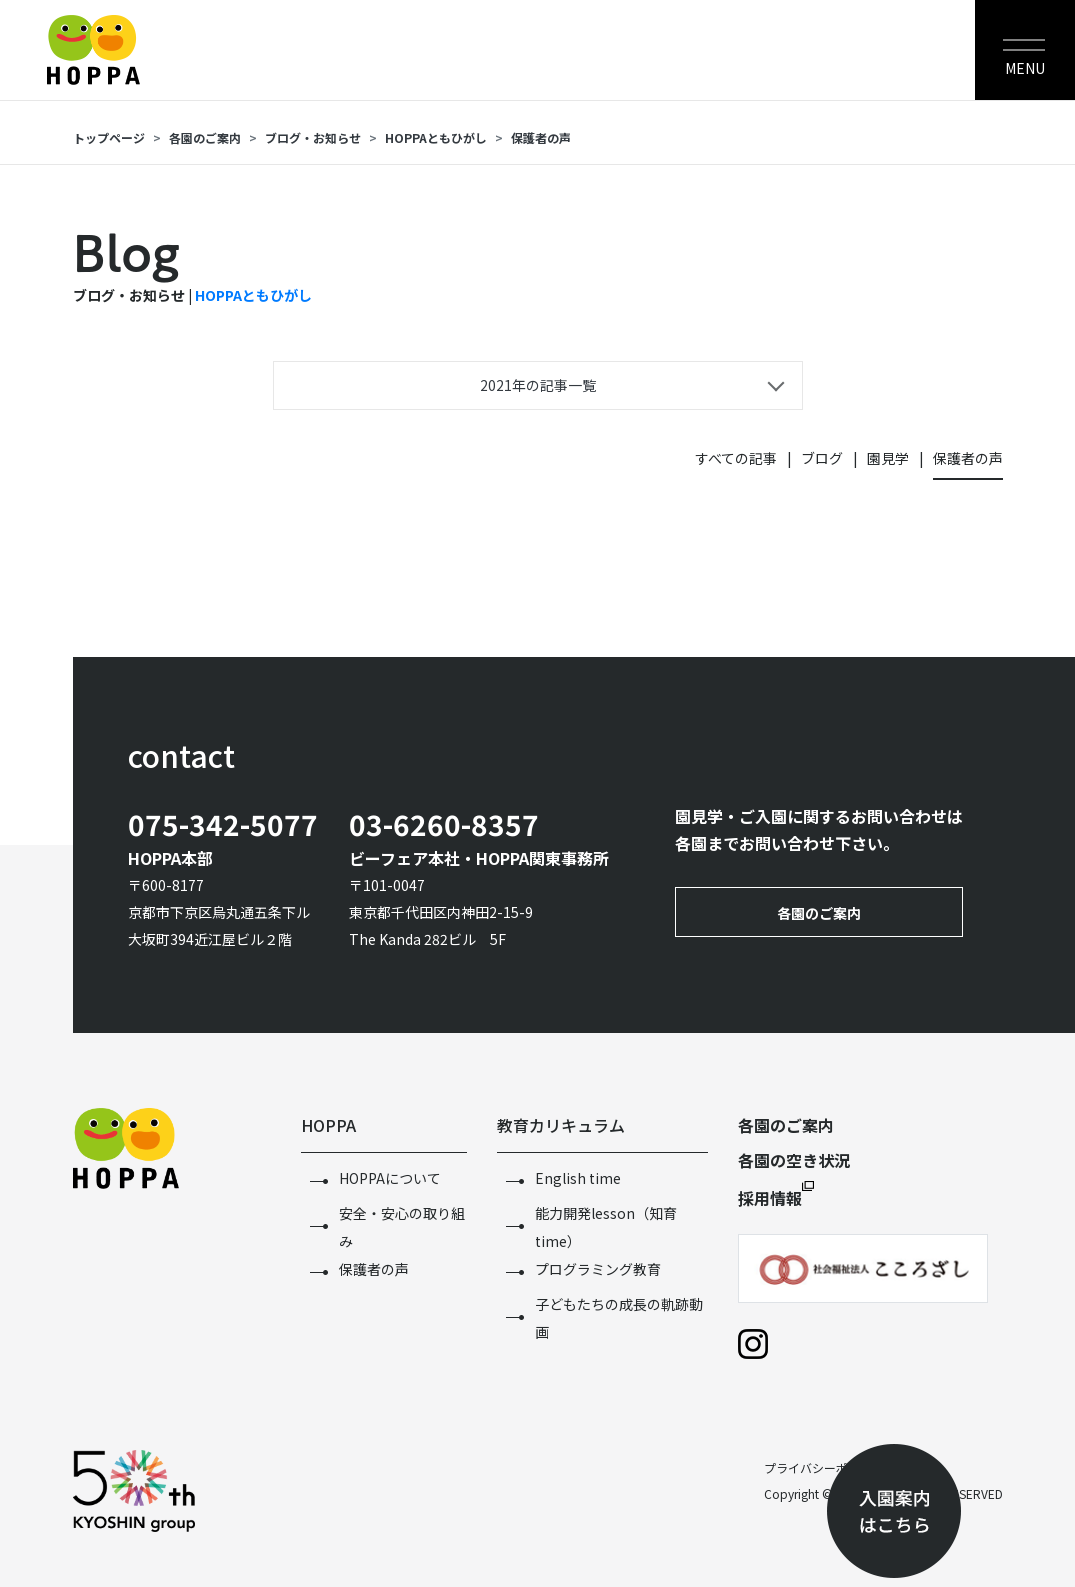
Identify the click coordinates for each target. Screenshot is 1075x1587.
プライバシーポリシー (824, 1467)
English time (578, 1178)
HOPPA (328, 1125)
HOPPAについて (390, 1178)
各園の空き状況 (794, 1160)
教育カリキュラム (561, 1125)
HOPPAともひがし (436, 137)
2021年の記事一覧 (538, 385)
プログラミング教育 (598, 1269)
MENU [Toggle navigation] (1025, 68)
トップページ (109, 137)
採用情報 (770, 1198)
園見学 (888, 458)
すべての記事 (736, 458)
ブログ (822, 458)
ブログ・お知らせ (313, 137)
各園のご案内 (205, 137)
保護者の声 (541, 137)
